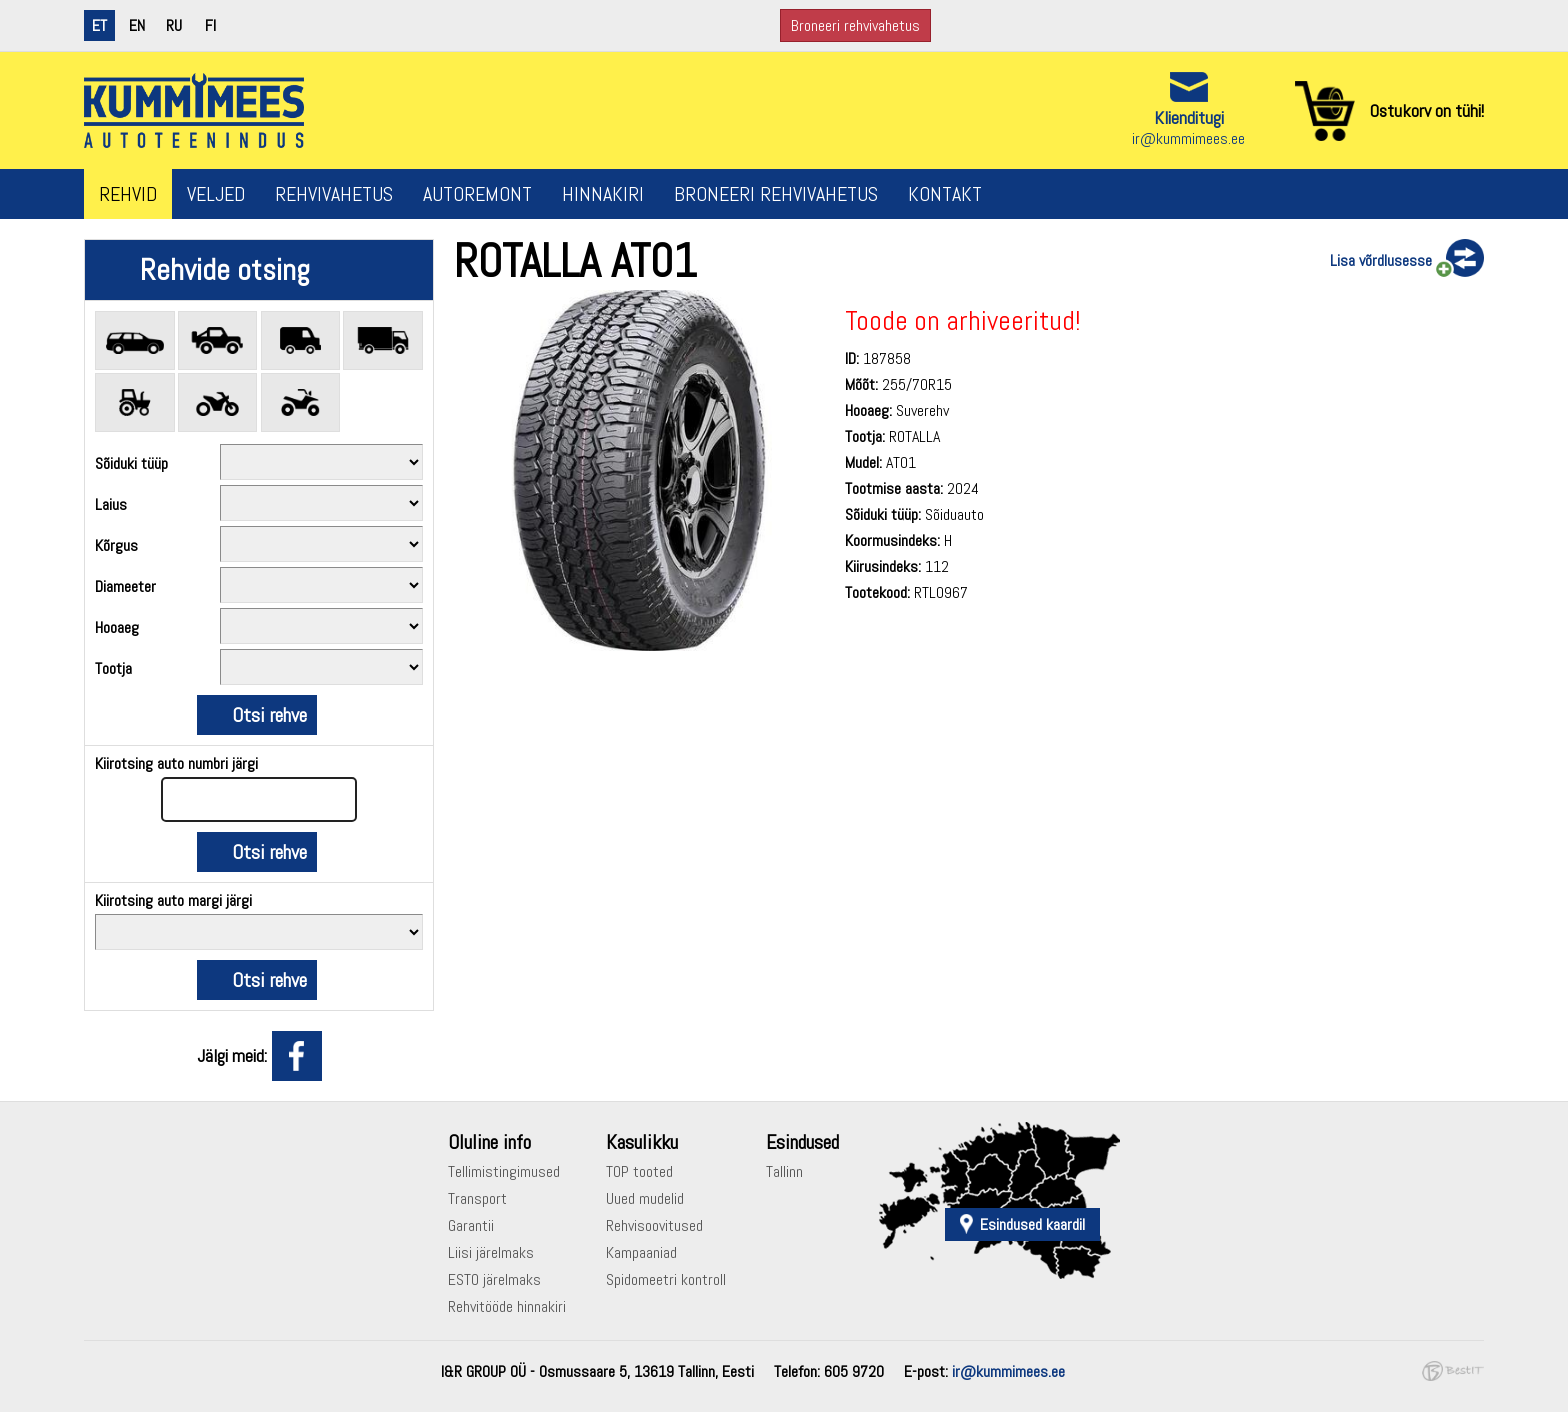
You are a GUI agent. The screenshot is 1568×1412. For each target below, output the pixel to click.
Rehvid (128, 194)
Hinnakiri (603, 194)
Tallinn (784, 1171)
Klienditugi (1189, 117)
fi (210, 25)
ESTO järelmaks (494, 1279)
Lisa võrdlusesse (1381, 260)
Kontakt (945, 194)
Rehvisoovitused (654, 1225)
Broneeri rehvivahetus (855, 25)
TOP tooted (639, 1171)
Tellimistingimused (504, 1171)
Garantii (471, 1225)
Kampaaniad (641, 1252)
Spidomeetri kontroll (666, 1279)
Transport (477, 1198)
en (137, 25)
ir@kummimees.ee (1188, 138)
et (99, 25)
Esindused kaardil (1032, 1224)
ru (174, 25)
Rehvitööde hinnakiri (507, 1306)
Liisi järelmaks (491, 1252)
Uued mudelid (645, 1198)
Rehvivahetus (334, 194)
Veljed (216, 194)
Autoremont (477, 194)
